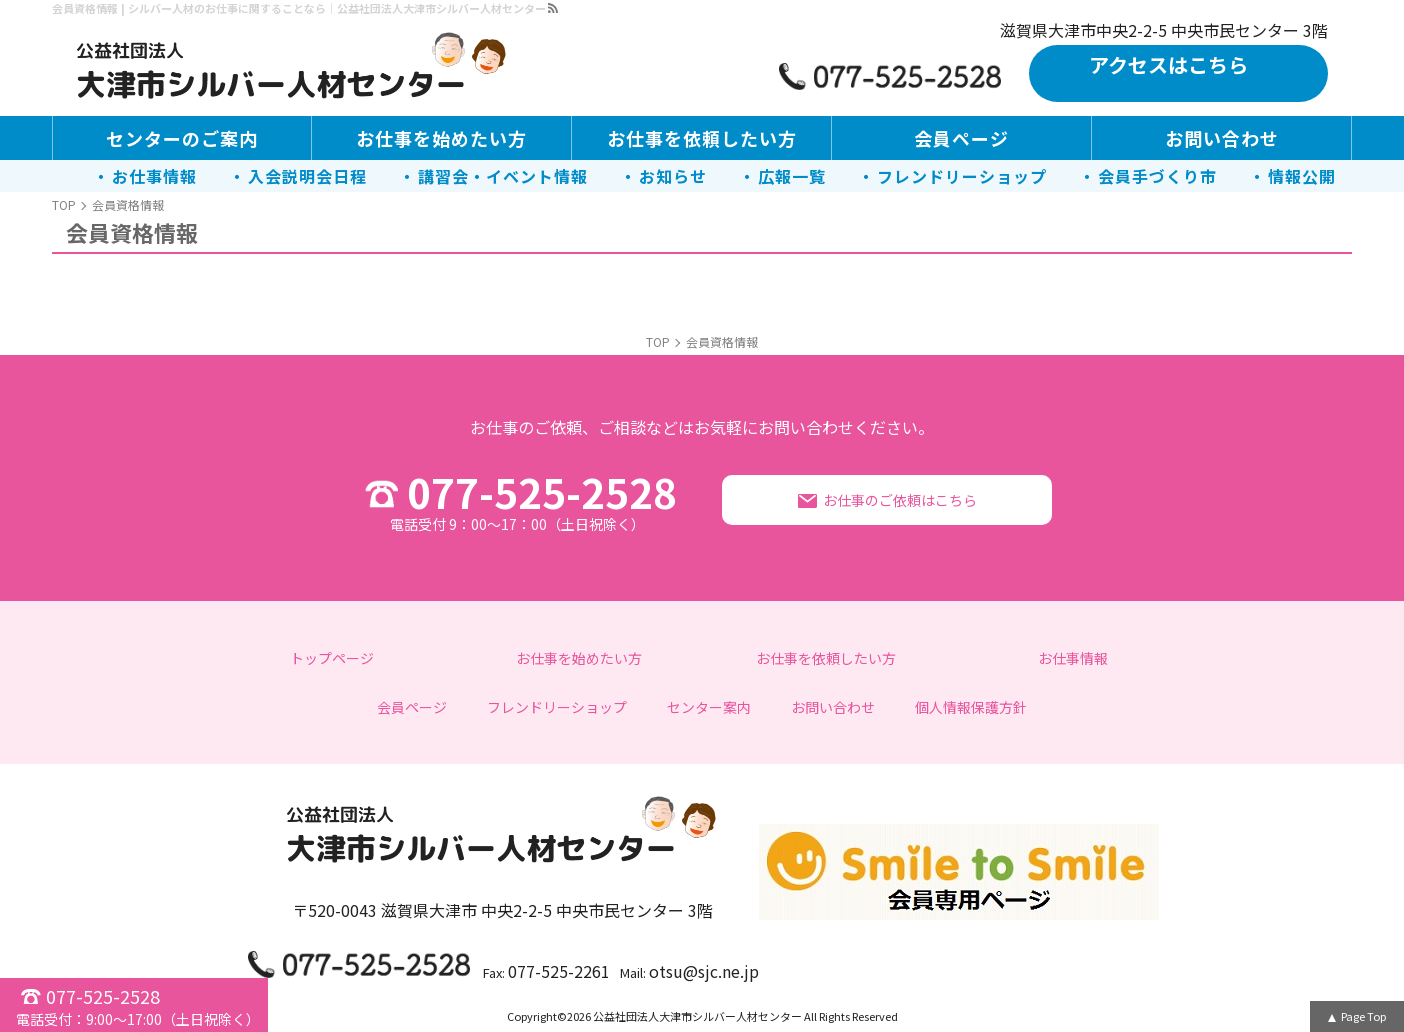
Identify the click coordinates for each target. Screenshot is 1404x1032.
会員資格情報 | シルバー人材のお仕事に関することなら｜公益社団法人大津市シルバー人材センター (299, 8)
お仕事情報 (154, 176)
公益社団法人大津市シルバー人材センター (697, 1016)
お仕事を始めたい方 (441, 138)
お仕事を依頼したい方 (702, 138)
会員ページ (961, 138)
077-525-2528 (517, 500)
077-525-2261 (559, 971)
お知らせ (673, 176)
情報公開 (1302, 176)
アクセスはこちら (1168, 64)
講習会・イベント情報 (503, 176)
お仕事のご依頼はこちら (900, 500)
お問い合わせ (1222, 138)
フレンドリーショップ (962, 176)
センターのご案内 (182, 138)
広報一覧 (792, 176)
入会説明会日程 (307, 176)
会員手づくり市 (1157, 176)
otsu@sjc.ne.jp (704, 971)
